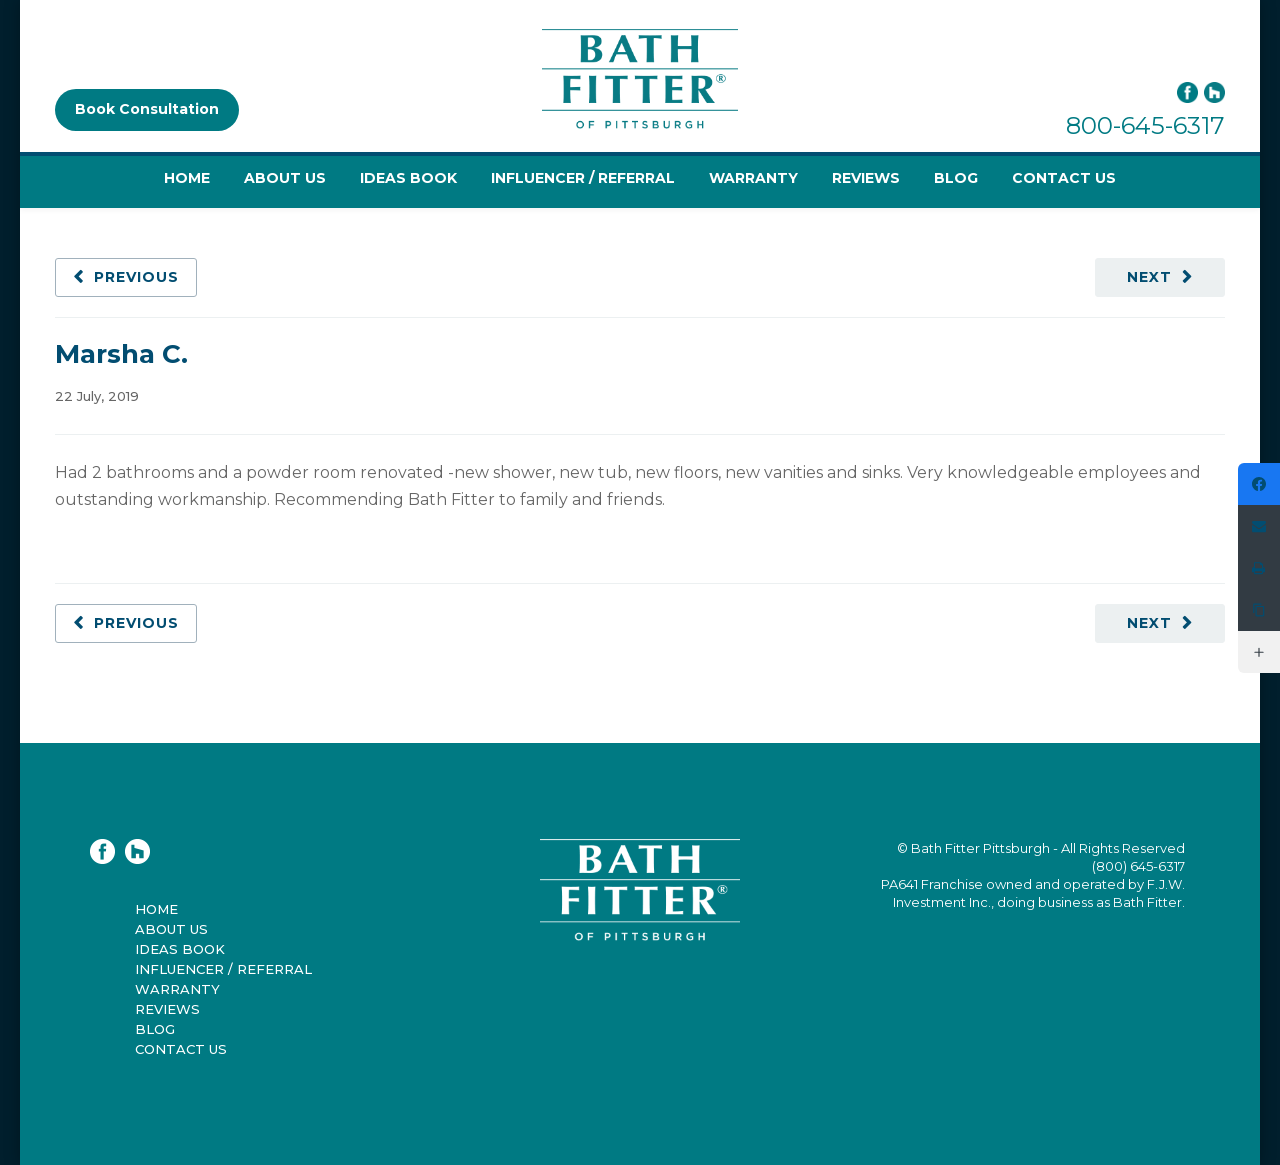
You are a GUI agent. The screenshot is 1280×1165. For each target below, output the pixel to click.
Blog (956, 178)
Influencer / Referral (583, 178)
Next (1149, 277)
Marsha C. (121, 354)
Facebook (1187, 92)
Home (187, 178)
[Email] (1259, 526)
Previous (136, 277)
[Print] (1259, 568)
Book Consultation (147, 109)
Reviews (866, 178)
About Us (285, 178)
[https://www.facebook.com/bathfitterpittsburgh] (1259, 484)
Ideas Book (408, 178)
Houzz (1214, 92)
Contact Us (1064, 178)
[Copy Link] (1259, 610)
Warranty (753, 178)
